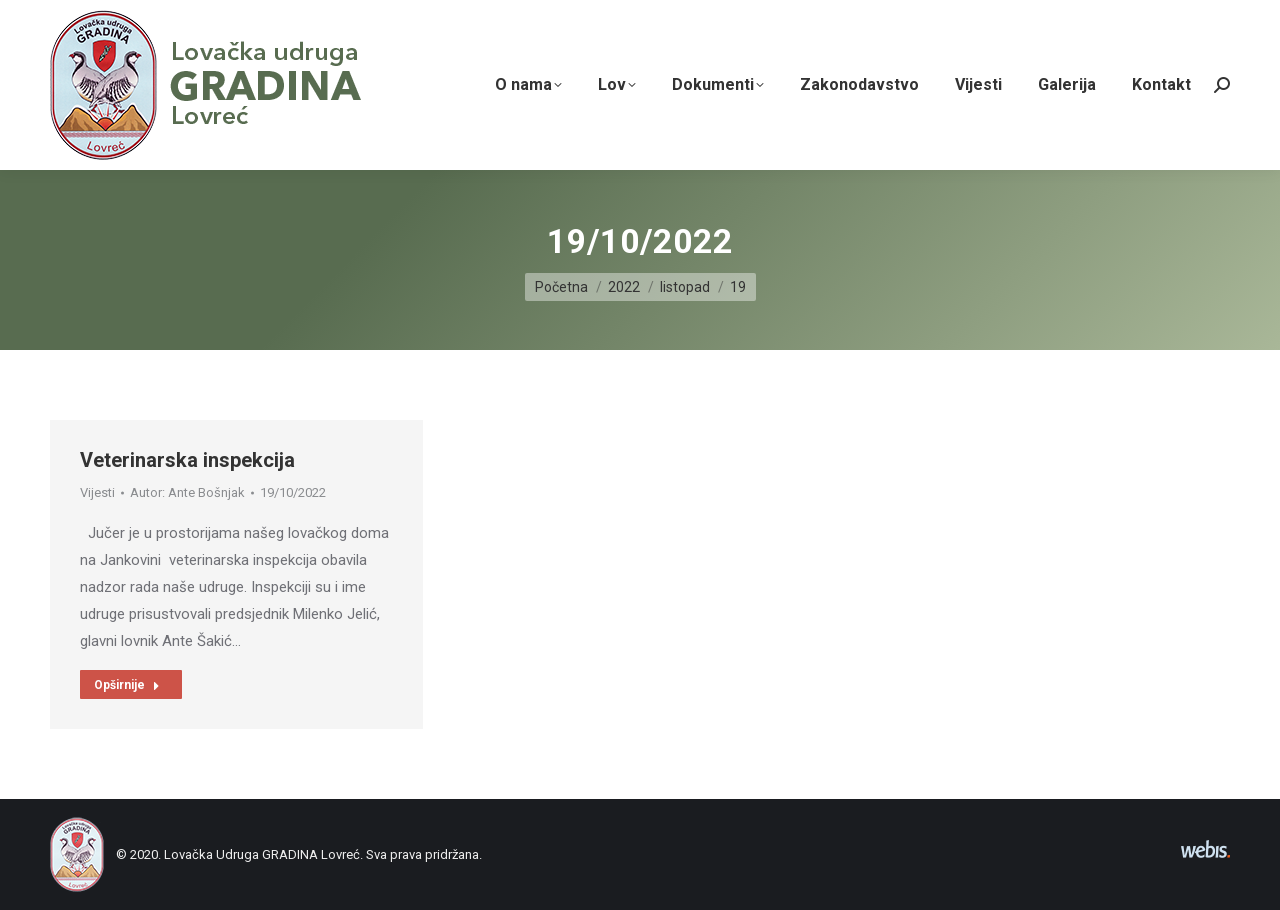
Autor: (187, 501)
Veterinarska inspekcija (187, 469)
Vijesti (97, 501)
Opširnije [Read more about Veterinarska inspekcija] (127, 694)
